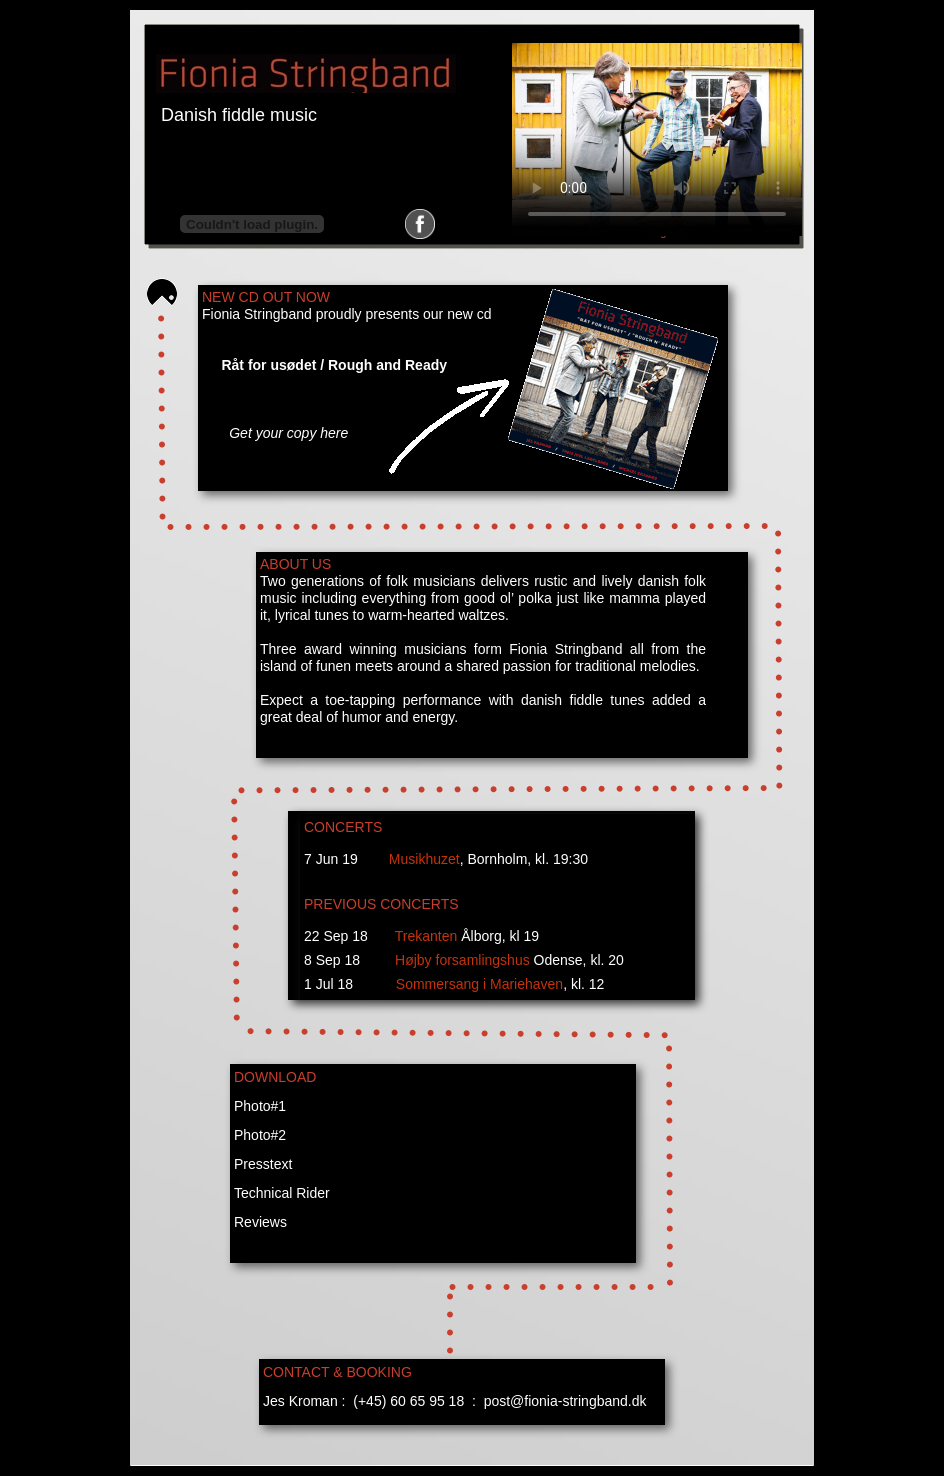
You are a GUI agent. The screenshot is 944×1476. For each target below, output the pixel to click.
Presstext (263, 1164)
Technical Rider (282, 1193)
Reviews (260, 1222)
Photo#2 (260, 1135)
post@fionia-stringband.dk (565, 1401)
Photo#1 (260, 1106)
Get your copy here (288, 433)
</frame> (252, 224)
